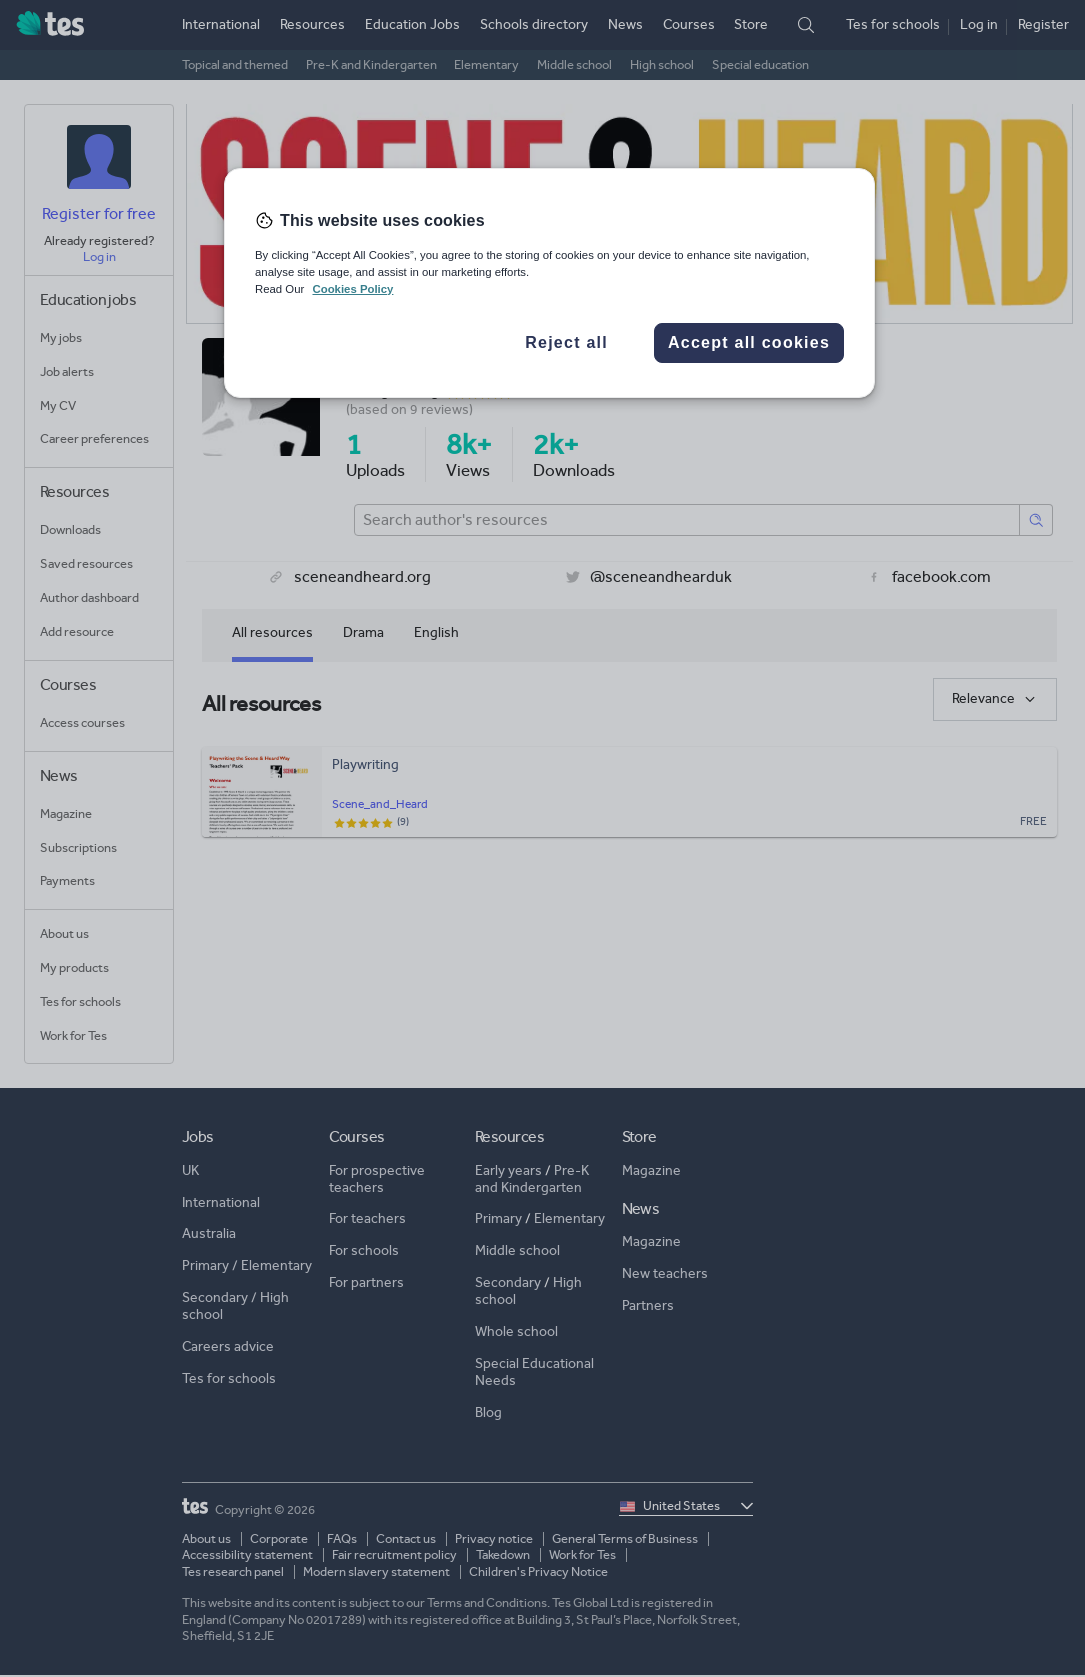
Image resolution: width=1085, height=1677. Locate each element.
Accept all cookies (749, 342)
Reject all (566, 342)
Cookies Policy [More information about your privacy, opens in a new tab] (352, 289)
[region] (549, 283)
